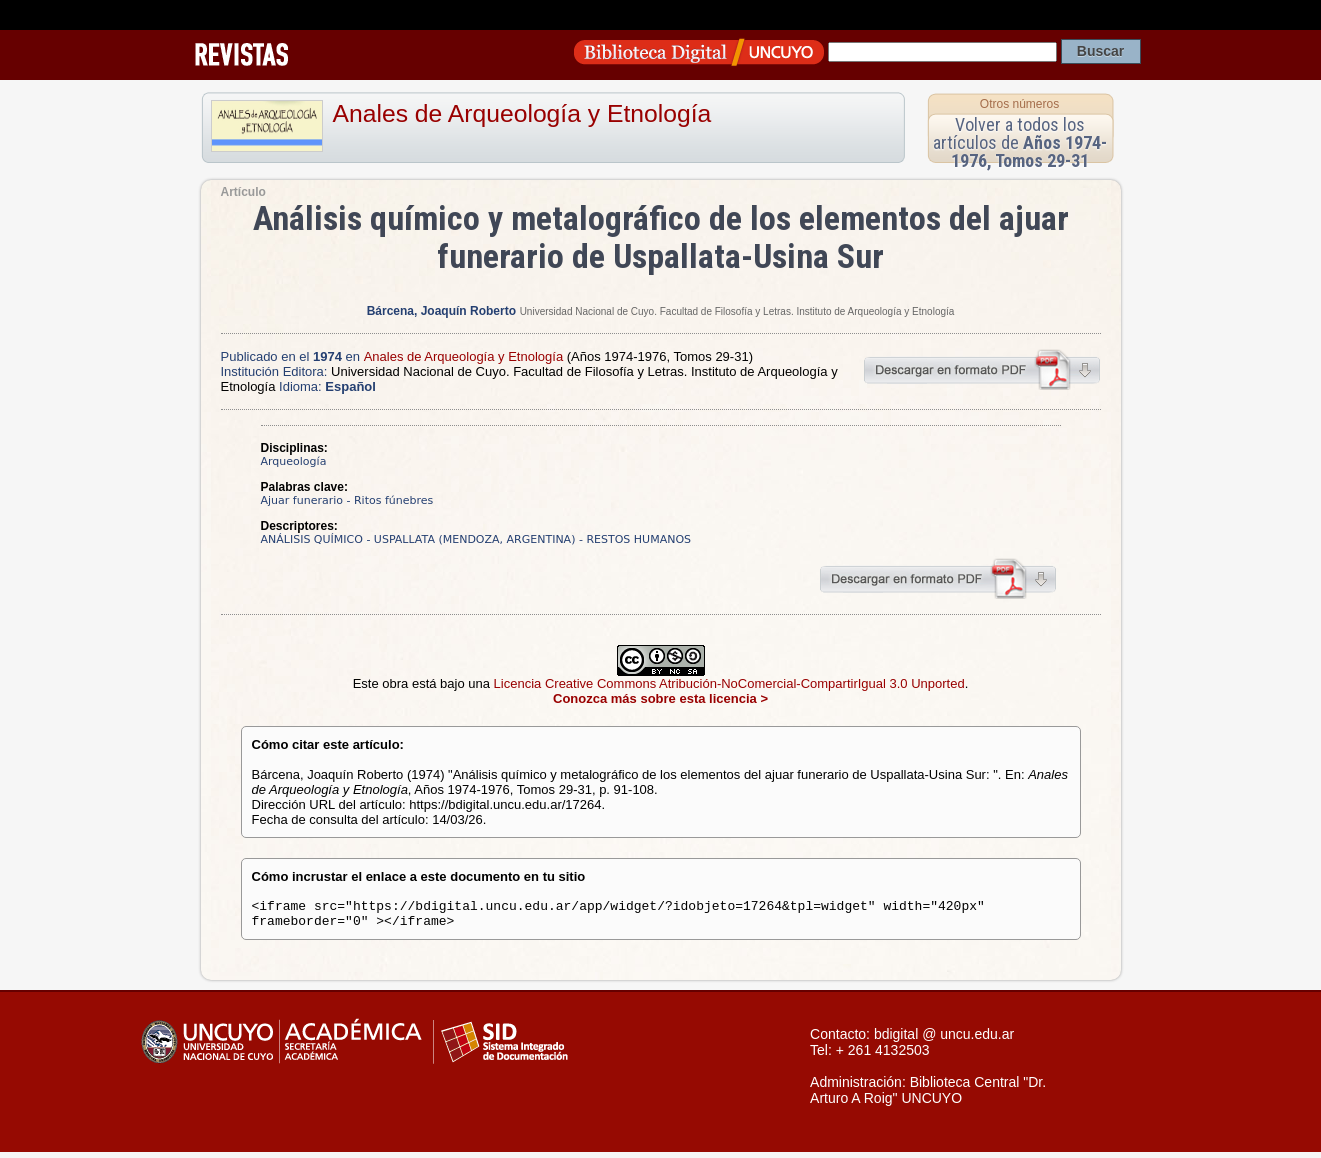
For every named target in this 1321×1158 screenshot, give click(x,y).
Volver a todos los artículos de (1020, 142)
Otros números (1019, 104)
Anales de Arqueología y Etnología (522, 113)
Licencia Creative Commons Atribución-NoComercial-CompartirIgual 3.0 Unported (729, 683)
